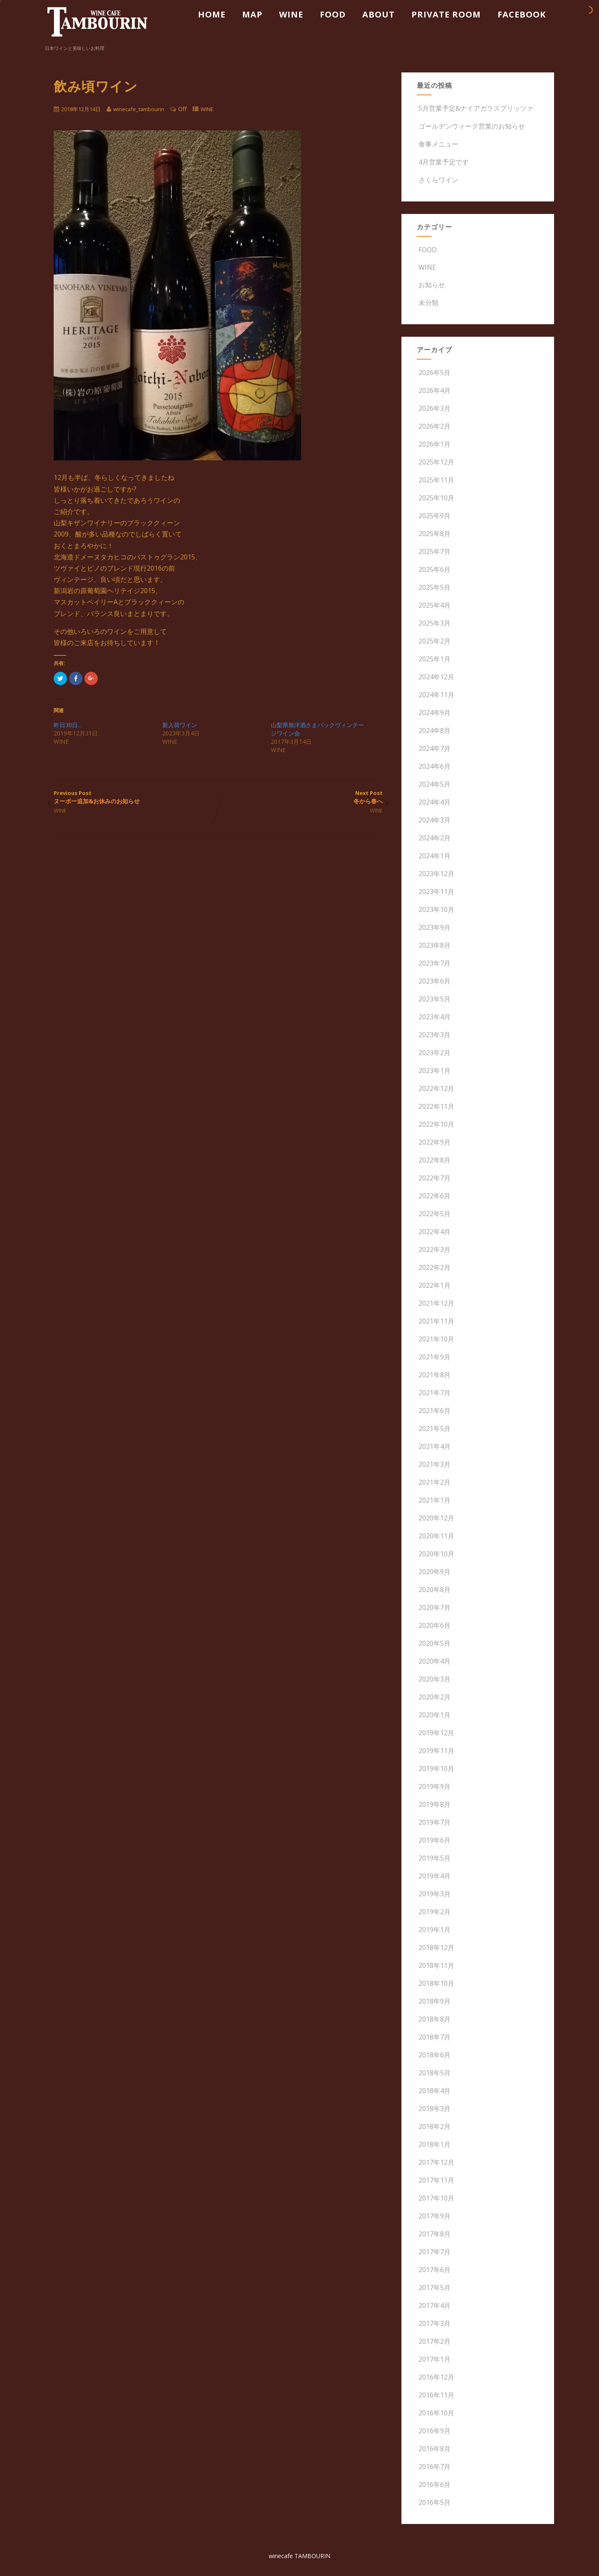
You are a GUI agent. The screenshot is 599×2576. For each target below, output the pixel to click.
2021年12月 (436, 1303)
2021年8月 (434, 1374)
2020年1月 (434, 1714)
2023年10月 (436, 909)
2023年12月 (436, 873)
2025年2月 (434, 641)
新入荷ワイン (179, 725)
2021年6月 (434, 1410)
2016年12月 (436, 2377)
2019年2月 (434, 1911)
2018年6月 (434, 2054)
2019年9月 (434, 1786)
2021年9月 (434, 1356)
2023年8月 (434, 945)
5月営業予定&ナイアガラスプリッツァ (475, 108)
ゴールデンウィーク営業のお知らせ (471, 126)
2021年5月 (434, 1428)
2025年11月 (436, 479)
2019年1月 (434, 1929)
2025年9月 (434, 515)
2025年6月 (434, 569)
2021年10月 (436, 1339)
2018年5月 (434, 2072)
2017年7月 (434, 2251)
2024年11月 (436, 694)
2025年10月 (436, 497)
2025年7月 (434, 551)
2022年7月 (434, 1177)
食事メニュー (437, 144)
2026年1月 (434, 444)
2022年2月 (434, 1267)
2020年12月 (436, 1518)
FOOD (333, 14)
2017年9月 (434, 2216)
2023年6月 (434, 981)
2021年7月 (434, 1392)
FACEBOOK (522, 14)
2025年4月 (434, 605)
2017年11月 (436, 2180)
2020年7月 (434, 1607)
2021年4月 (434, 1446)
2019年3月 (434, 1893)
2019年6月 (434, 1840)
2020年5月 (434, 1643)
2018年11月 (436, 1965)
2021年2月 (434, 1482)
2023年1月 (434, 1070)
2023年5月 (434, 999)
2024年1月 (434, 855)
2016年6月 (434, 2484)
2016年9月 (434, 2430)
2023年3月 (434, 1034)
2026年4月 (434, 390)
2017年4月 (434, 2305)
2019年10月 (436, 1768)
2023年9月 (434, 927)
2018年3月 (434, 2108)
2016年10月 (436, 2412)
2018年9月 (434, 2001)
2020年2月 (434, 1697)
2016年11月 (436, 2395)
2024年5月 (434, 784)
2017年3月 (434, 2323)
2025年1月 (434, 658)
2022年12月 (436, 1088)
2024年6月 (434, 766)
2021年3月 (434, 1464)
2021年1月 (434, 1500)
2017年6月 (434, 2269)
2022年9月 (434, 1142)
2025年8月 (434, 533)
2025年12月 (436, 462)
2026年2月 (434, 426)
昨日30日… (68, 725)
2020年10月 (436, 1553)
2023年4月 (434, 1016)
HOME (211, 14)
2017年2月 (434, 2341)
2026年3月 (434, 408)
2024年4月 (434, 802)
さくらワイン (437, 179)
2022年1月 (434, 1285)
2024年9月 (434, 712)
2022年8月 (434, 1160)
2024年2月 (434, 837)
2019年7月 (434, 1822)
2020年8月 (434, 1589)
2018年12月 (436, 1947)
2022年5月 (434, 1213)
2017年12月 (436, 2162)
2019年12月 (436, 1732)
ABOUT (378, 14)
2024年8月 (434, 730)
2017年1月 (434, 2359)
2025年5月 (434, 587)
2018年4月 (434, 2090)
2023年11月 (436, 891)
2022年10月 (436, 1124)
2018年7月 (434, 2037)
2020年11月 (436, 1535)
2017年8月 (434, 2233)
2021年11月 (436, 1321)
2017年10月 (436, 2198)
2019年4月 (434, 1875)
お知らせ (431, 284)
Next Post (300, 797)
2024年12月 (436, 676)
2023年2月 (434, 1052)
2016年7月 (434, 2466)
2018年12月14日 (81, 109)
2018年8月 (434, 2019)
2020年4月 (434, 1661)
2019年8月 (434, 1804)
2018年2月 (434, 2126)
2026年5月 (434, 372)
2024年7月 (434, 748)
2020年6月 (434, 1625)
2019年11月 (436, 1750)
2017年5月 (434, 2287)
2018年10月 (436, 1983)
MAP (252, 14)
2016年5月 (434, 2502)
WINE (291, 14)
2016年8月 (434, 2448)
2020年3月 (434, 1679)
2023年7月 (434, 963)
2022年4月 (434, 1231)
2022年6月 (434, 1195)
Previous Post (136, 797)
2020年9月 (434, 1571)
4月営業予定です (443, 161)
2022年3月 (434, 1249)
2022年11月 (436, 1106)
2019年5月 (434, 1858)
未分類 (427, 302)
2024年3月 (434, 820)
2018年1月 (434, 2144)
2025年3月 (434, 623)
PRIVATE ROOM (446, 14)
